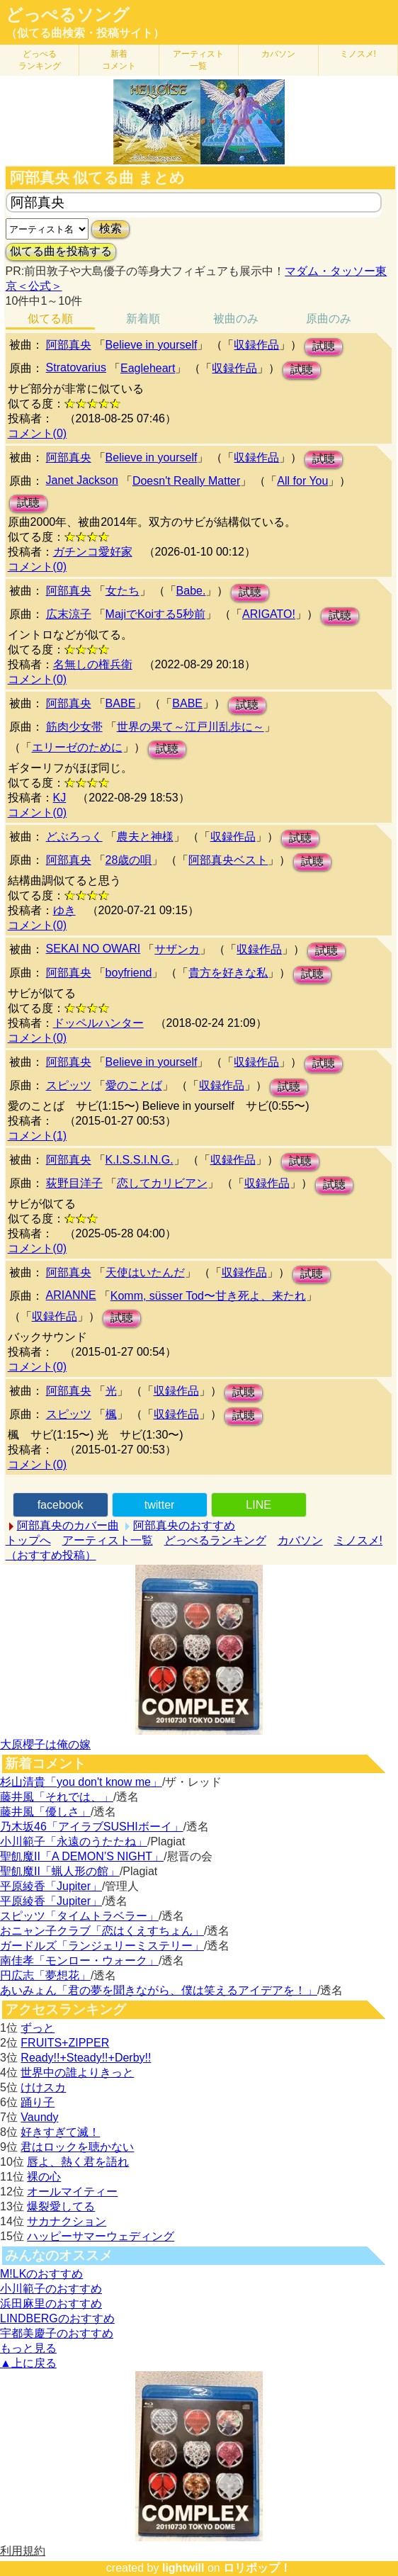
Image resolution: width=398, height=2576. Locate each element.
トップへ (28, 1540)
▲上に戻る (28, 2363)
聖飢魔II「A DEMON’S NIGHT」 (82, 1856)
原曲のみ (328, 319)
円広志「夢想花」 (45, 1975)
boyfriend (129, 973)
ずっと (38, 2028)
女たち (123, 591)
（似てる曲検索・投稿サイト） (85, 33)
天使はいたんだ (145, 1272)
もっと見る (28, 2348)
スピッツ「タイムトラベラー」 (79, 1916)
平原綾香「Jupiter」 (51, 1886)
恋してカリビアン (162, 1183)
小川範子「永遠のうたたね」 (73, 1841)
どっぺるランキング (215, 1540)
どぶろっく (74, 837)
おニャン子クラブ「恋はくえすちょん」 (102, 1931)
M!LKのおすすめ (41, 2274)
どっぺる (39, 60)
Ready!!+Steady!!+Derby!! (86, 2058)
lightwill (183, 2568)
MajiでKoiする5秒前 (155, 614)
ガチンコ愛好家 (92, 552)
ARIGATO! (268, 614)
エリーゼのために (77, 747)
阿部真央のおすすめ (184, 1525)
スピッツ (68, 1085)
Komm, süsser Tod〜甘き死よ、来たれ (208, 1296)
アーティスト (198, 60)
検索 (110, 229)
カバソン (278, 54)
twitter (159, 1505)
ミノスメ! (358, 54)
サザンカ (177, 949)
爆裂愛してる (61, 2206)
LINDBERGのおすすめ (57, 2318)
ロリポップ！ (257, 2568)
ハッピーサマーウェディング (100, 2236)
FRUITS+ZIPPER (65, 2043)
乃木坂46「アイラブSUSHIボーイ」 (91, 1827)
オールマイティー (72, 2192)
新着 (119, 60)
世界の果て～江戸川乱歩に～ (190, 727)
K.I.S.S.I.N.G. (140, 1160)
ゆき (64, 910)
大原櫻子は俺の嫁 (45, 1744)
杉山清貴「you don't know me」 (81, 1782)
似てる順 (50, 319)
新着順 (143, 319)
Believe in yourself (152, 345)
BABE (121, 703)
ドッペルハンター (98, 1023)
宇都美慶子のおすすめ (56, 2333)
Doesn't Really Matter (186, 481)
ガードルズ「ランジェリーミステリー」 (102, 1946)
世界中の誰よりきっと (77, 2072)
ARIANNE (71, 1295)
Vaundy (39, 2117)
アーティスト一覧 (107, 1540)
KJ (60, 798)
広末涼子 (68, 614)
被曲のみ (235, 319)
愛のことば (134, 1085)
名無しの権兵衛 (92, 664)
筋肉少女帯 (74, 727)
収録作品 (256, 345)
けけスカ (43, 2087)
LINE (258, 1505)
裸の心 (44, 2177)
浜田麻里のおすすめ (51, 2303)
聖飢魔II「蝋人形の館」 (60, 1871)
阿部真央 (68, 345)
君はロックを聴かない (77, 2147)
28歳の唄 (129, 860)
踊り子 (38, 2102)
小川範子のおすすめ (51, 2289)
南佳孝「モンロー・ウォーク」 (79, 1961)
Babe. (191, 591)
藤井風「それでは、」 (56, 1797)
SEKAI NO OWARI (93, 949)
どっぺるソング (68, 15)
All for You (302, 481)
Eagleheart (147, 368)
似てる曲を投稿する (61, 251)
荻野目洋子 (74, 1183)
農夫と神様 (145, 837)
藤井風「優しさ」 (45, 1812)
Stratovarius (76, 367)
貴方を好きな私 (228, 973)
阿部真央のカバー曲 (68, 1525)
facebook (61, 1505)
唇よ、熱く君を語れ (78, 2162)
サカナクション (66, 2221)
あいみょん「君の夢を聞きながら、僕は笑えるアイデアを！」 (158, 1990)
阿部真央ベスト (228, 860)
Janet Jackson (82, 480)
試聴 (323, 346)
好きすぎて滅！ (60, 2132)
